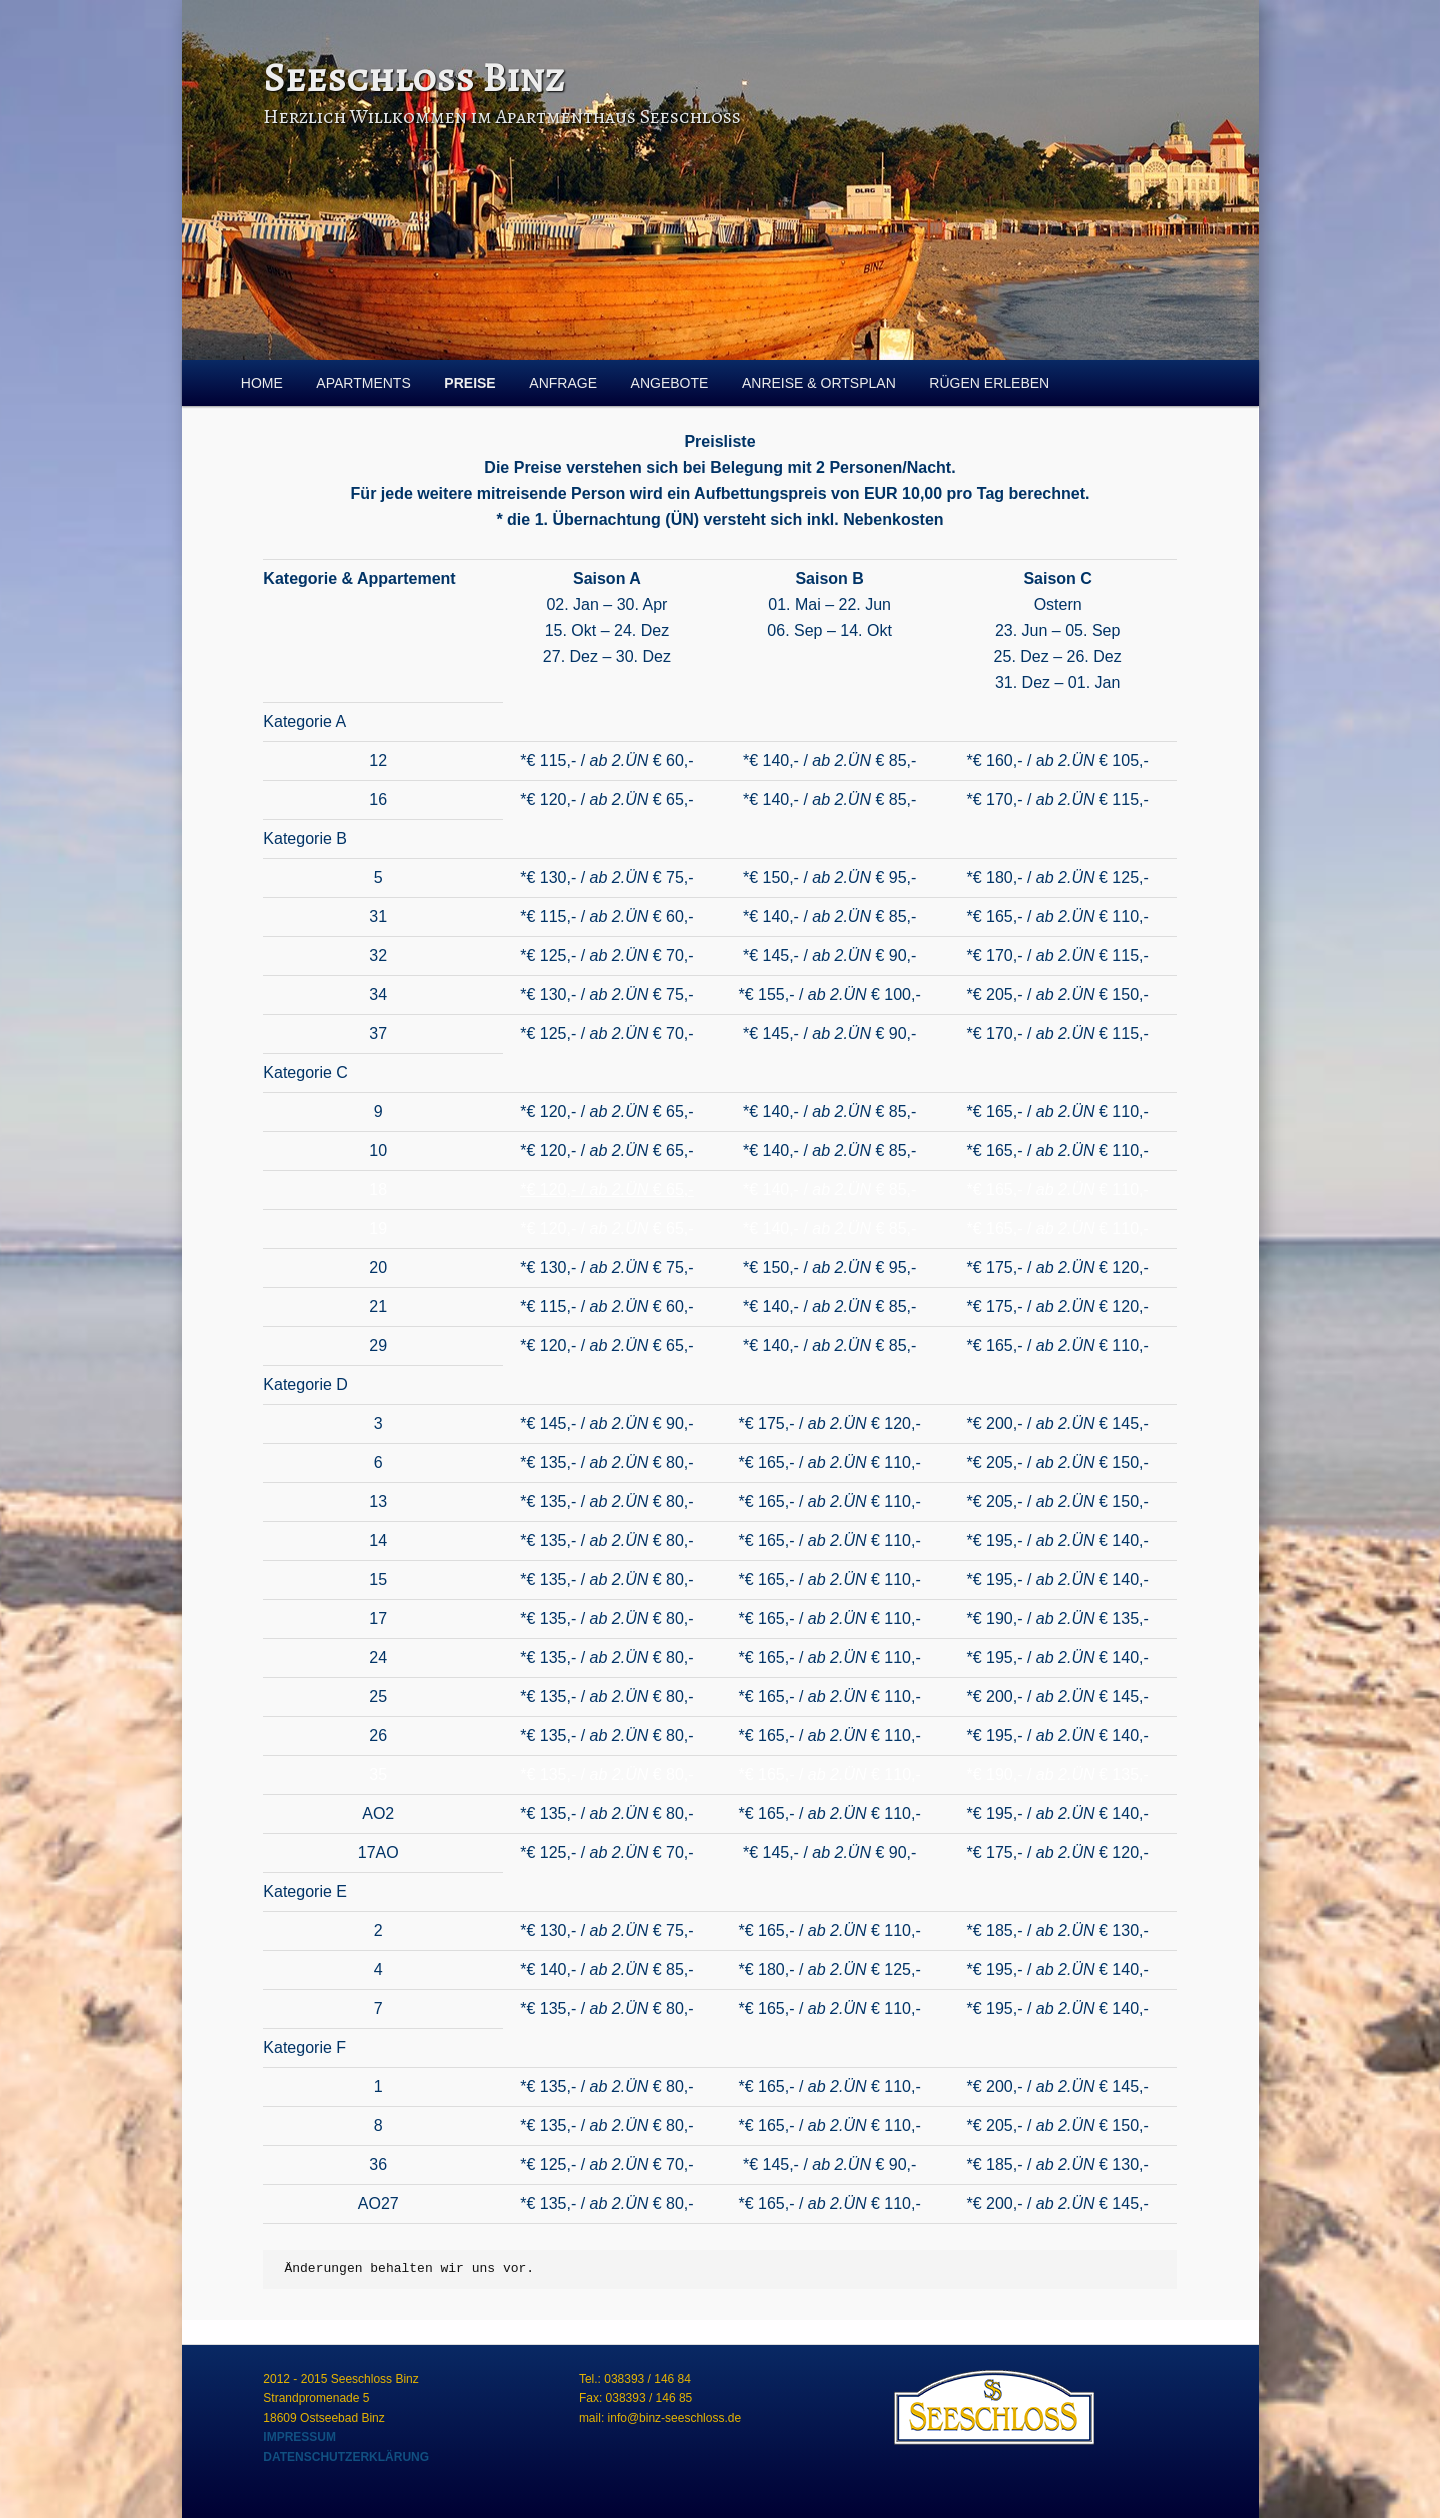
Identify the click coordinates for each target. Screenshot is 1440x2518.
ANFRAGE (563, 383)
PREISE (469, 383)
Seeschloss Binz (413, 77)
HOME (262, 383)
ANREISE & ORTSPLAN (819, 383)
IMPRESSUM (299, 2437)
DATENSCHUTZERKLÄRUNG (346, 2457)
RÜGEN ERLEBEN (989, 383)
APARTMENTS (363, 383)
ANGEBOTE (670, 383)
